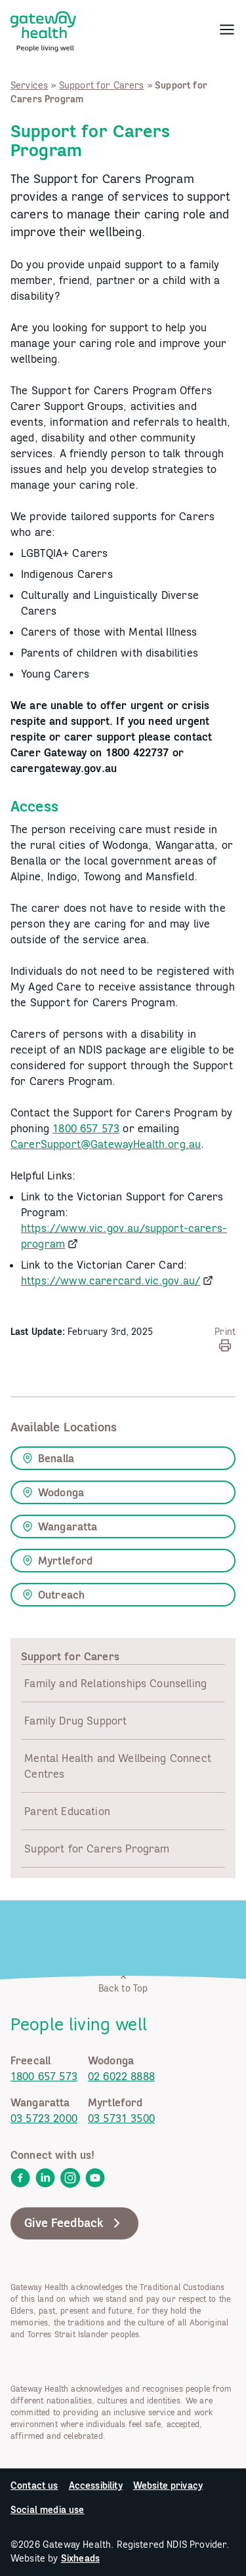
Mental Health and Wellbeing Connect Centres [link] (117, 1765)
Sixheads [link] (80, 2558)
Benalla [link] (48, 1458)
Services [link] (29, 85)
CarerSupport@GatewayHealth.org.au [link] (105, 1144)
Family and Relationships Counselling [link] (115, 1683)
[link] (43, 28)
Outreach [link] (53, 1594)
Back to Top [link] (123, 1983)
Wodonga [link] (53, 1492)
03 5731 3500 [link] (121, 2118)
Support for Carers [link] (101, 85)
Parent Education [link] (67, 1811)
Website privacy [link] (168, 2485)
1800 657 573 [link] (85, 1128)
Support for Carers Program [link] (96, 1848)
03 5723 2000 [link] (43, 2118)
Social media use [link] (47, 2510)
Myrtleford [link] (57, 1560)
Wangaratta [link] (60, 1526)
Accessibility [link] (96, 2485)
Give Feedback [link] (74, 2223)
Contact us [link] (34, 2485)
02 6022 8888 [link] (121, 2076)
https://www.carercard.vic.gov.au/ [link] (110, 1280)
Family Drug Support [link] (75, 1720)
